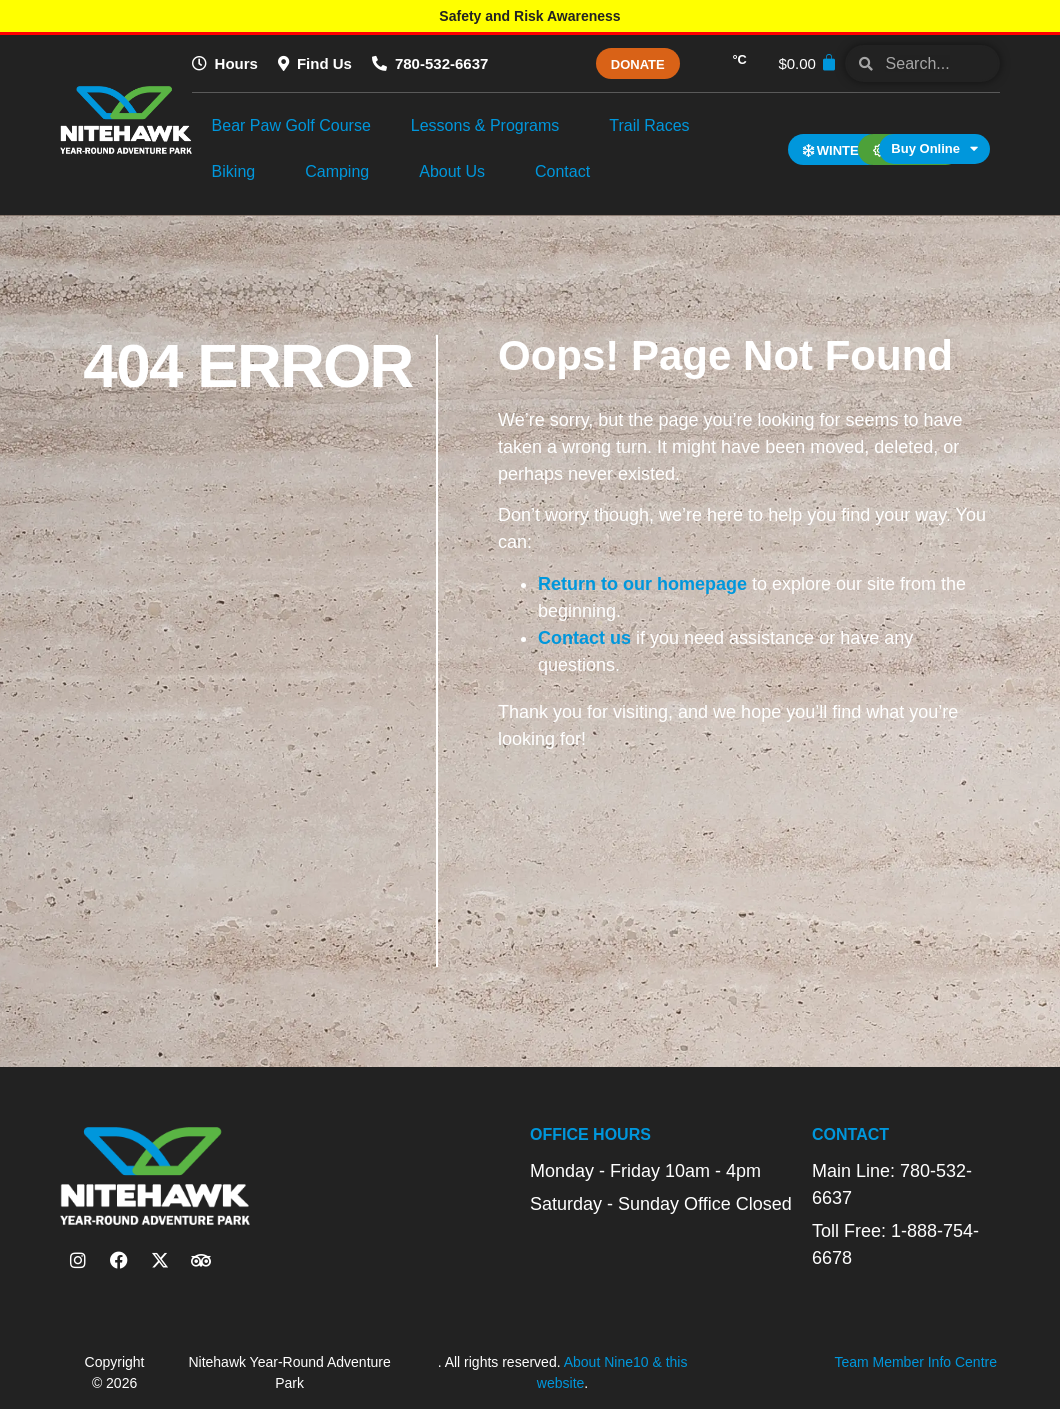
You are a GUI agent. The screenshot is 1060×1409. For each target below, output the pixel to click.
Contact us (584, 638)
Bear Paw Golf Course (291, 125)
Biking (239, 172)
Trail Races (654, 126)
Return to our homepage (642, 584)
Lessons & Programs (490, 126)
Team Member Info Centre (915, 1362)
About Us (457, 172)
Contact (567, 172)
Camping (342, 172)
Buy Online (934, 149)
